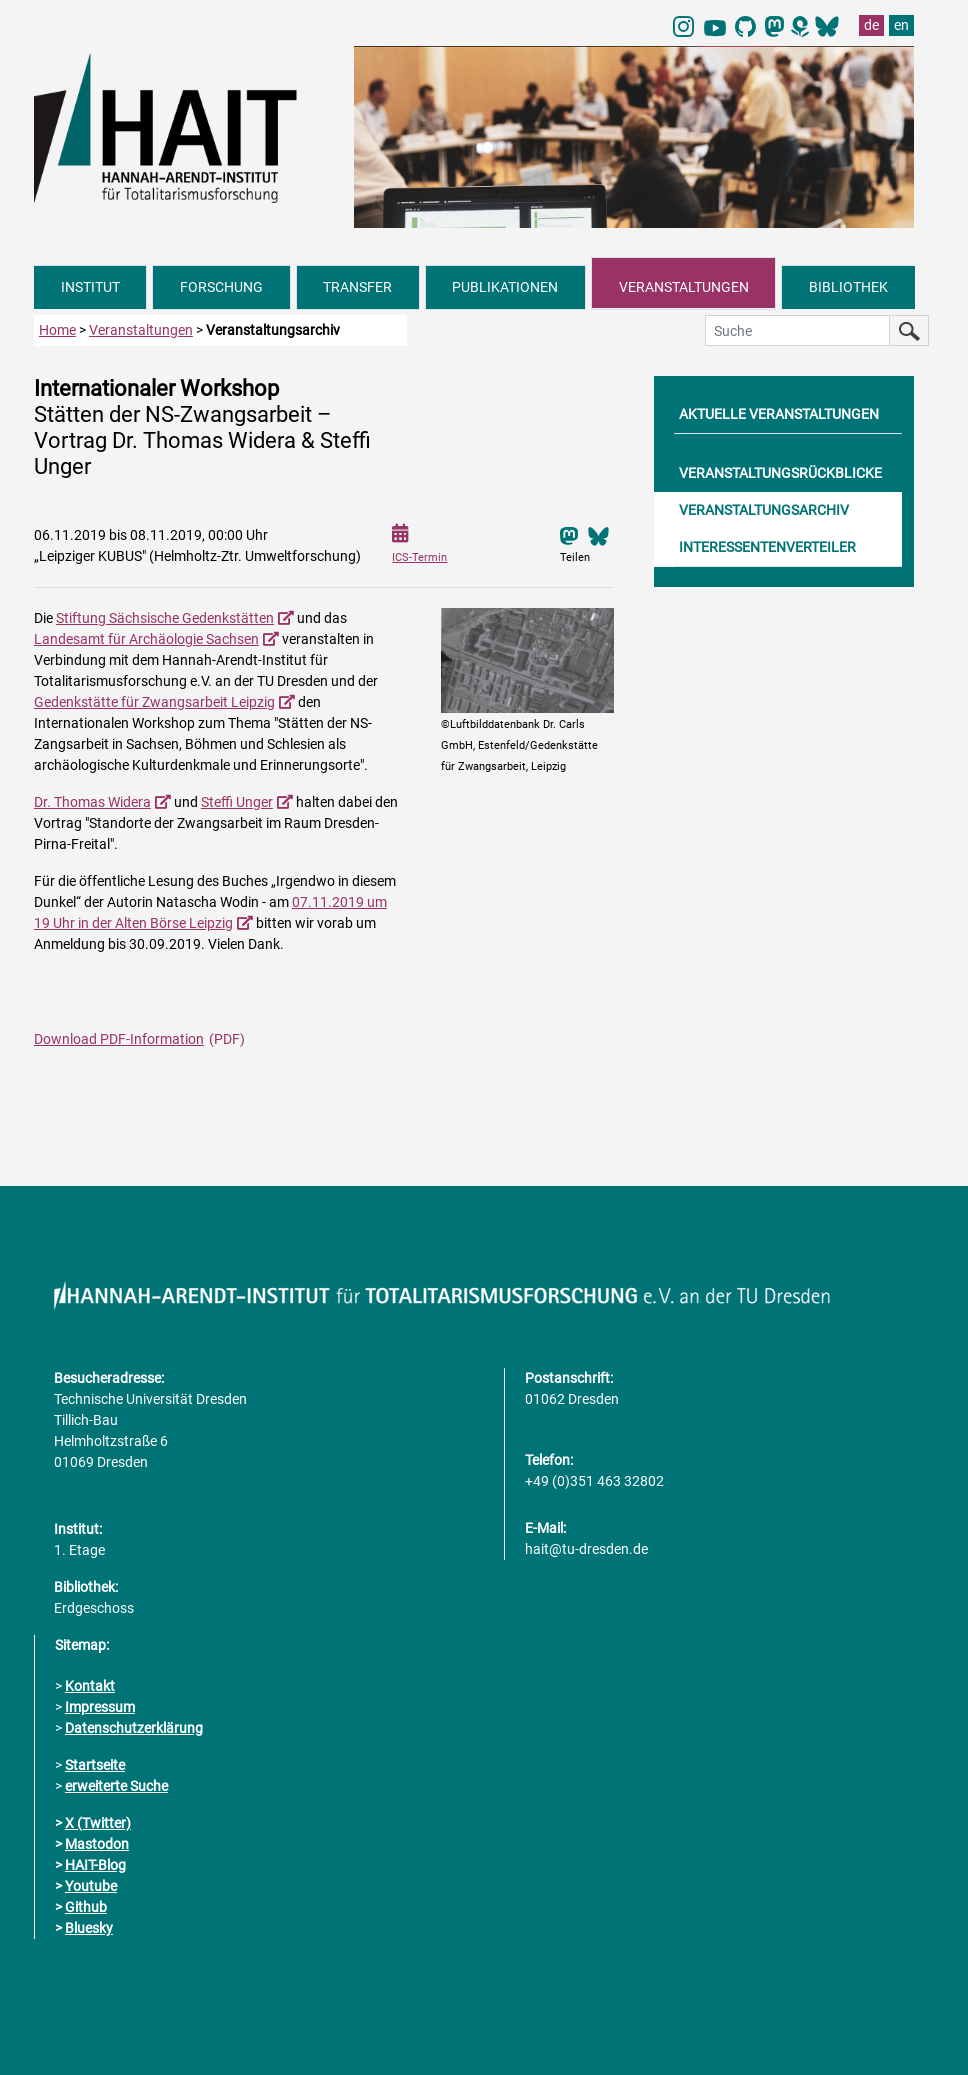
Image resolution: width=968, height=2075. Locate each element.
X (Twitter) (98, 1823)
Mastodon (97, 1844)
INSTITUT (90, 287)
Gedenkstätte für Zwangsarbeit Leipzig (154, 702)
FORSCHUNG (221, 287)
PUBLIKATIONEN (505, 287)
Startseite (95, 1765)
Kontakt (90, 1686)
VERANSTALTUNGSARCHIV (764, 510)
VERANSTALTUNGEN (684, 287)
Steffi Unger (237, 802)
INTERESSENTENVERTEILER (767, 547)
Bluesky (89, 1928)
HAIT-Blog (95, 1865)
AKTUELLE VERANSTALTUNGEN (779, 414)
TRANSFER (357, 287)
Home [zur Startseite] (57, 330)
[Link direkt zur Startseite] (184, 126)
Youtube (91, 1886)
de (871, 25)
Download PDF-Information (119, 1039)
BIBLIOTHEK (848, 287)
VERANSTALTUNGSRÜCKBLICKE (780, 473)
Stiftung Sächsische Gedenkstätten (165, 618)
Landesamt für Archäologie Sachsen (146, 639)
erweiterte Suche (116, 1786)
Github (86, 1907)
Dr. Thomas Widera (92, 802)
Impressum (100, 1707)
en (901, 25)
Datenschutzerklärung (134, 1728)
